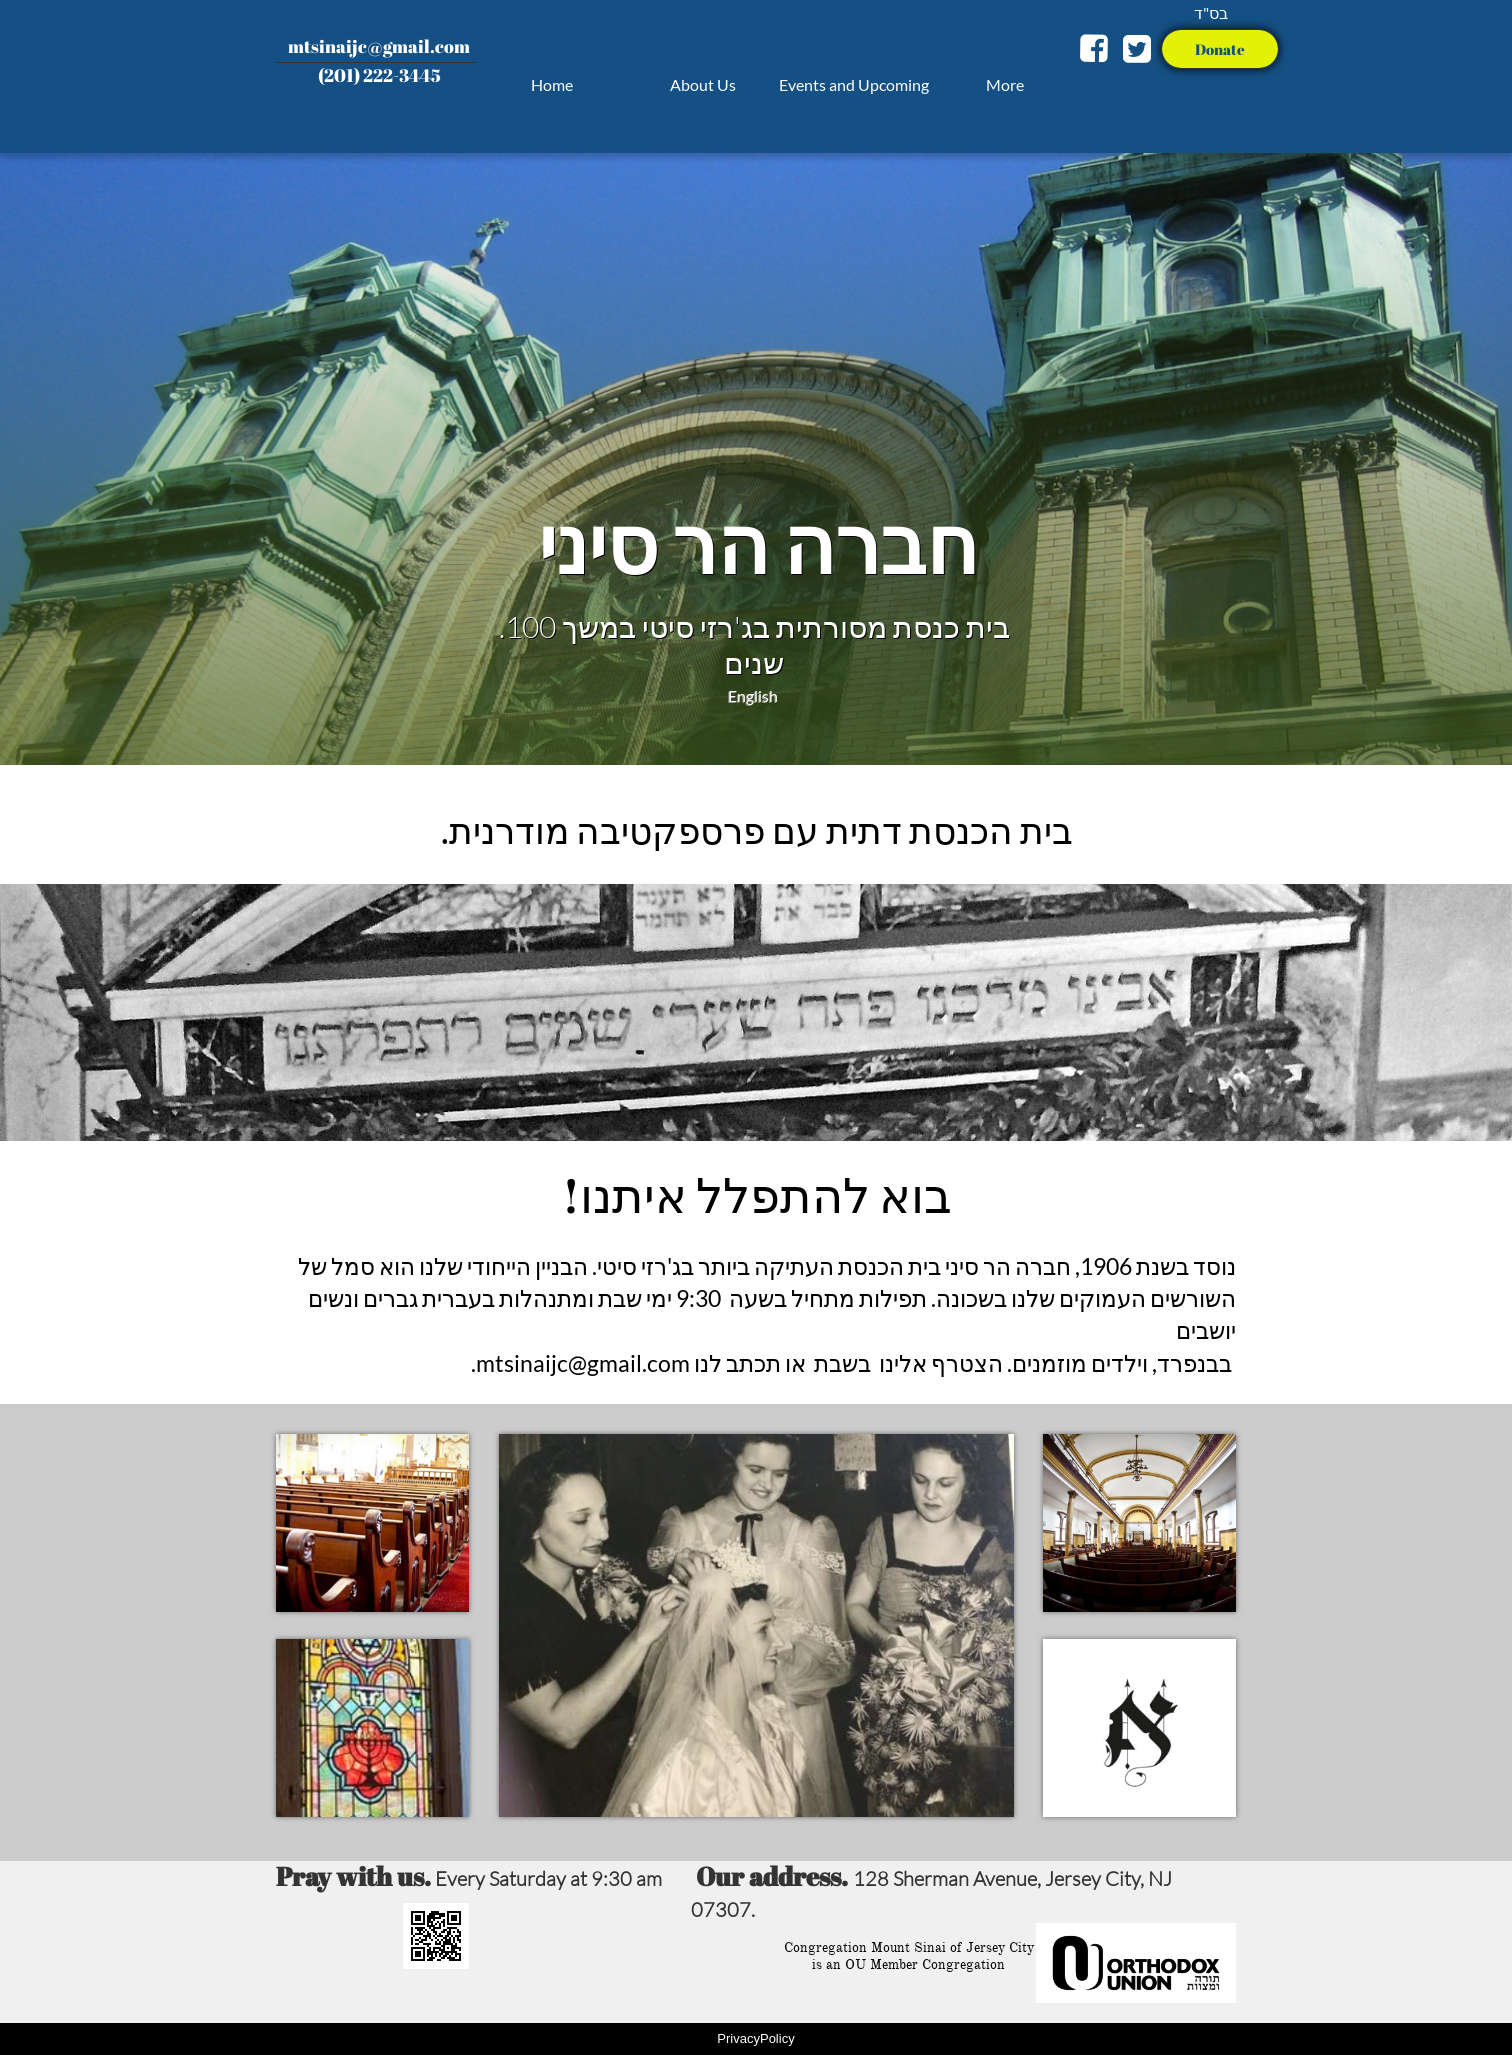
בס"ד (1211, 12)
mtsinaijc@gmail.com (379, 46)
